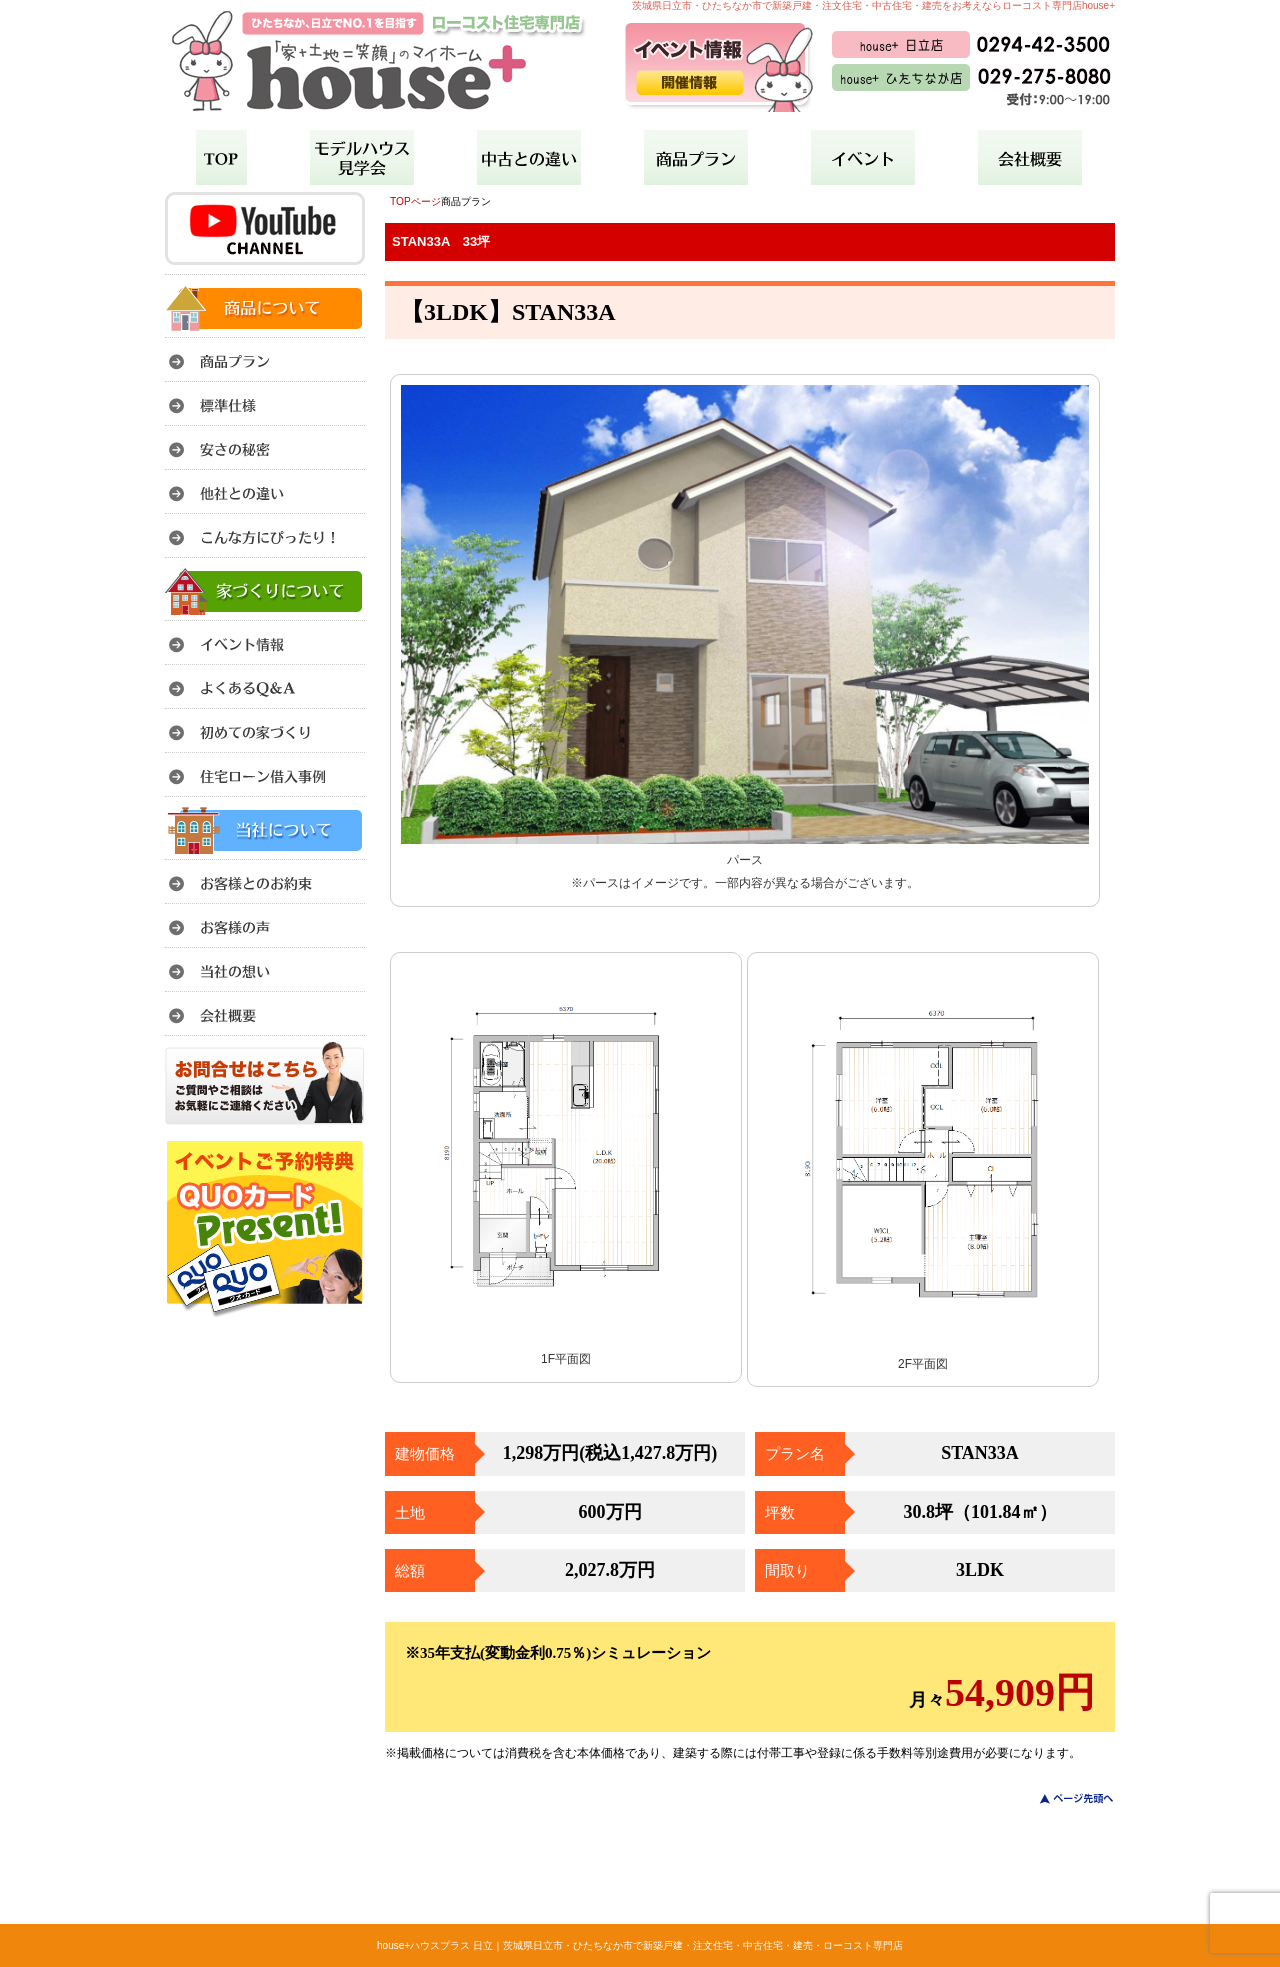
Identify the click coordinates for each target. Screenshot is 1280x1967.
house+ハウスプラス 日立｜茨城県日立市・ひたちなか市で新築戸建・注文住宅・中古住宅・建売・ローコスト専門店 (640, 1945)
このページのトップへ (1064, 1798)
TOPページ (415, 201)
